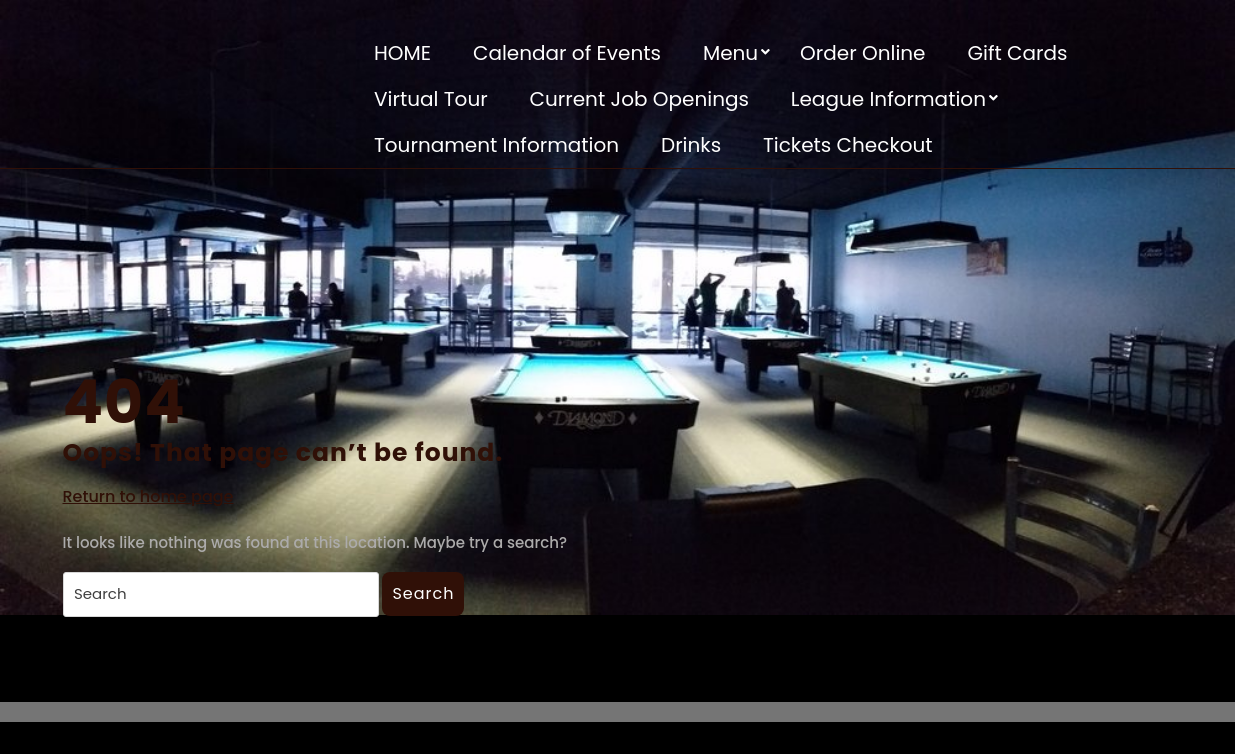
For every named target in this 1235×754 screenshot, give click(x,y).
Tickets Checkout (848, 145)
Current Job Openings (639, 99)
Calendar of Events (567, 53)
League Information (888, 99)
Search (423, 593)
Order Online (862, 53)
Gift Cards (1017, 53)
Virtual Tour (431, 99)
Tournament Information (496, 145)
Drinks (691, 145)
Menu (730, 53)
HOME (402, 53)
